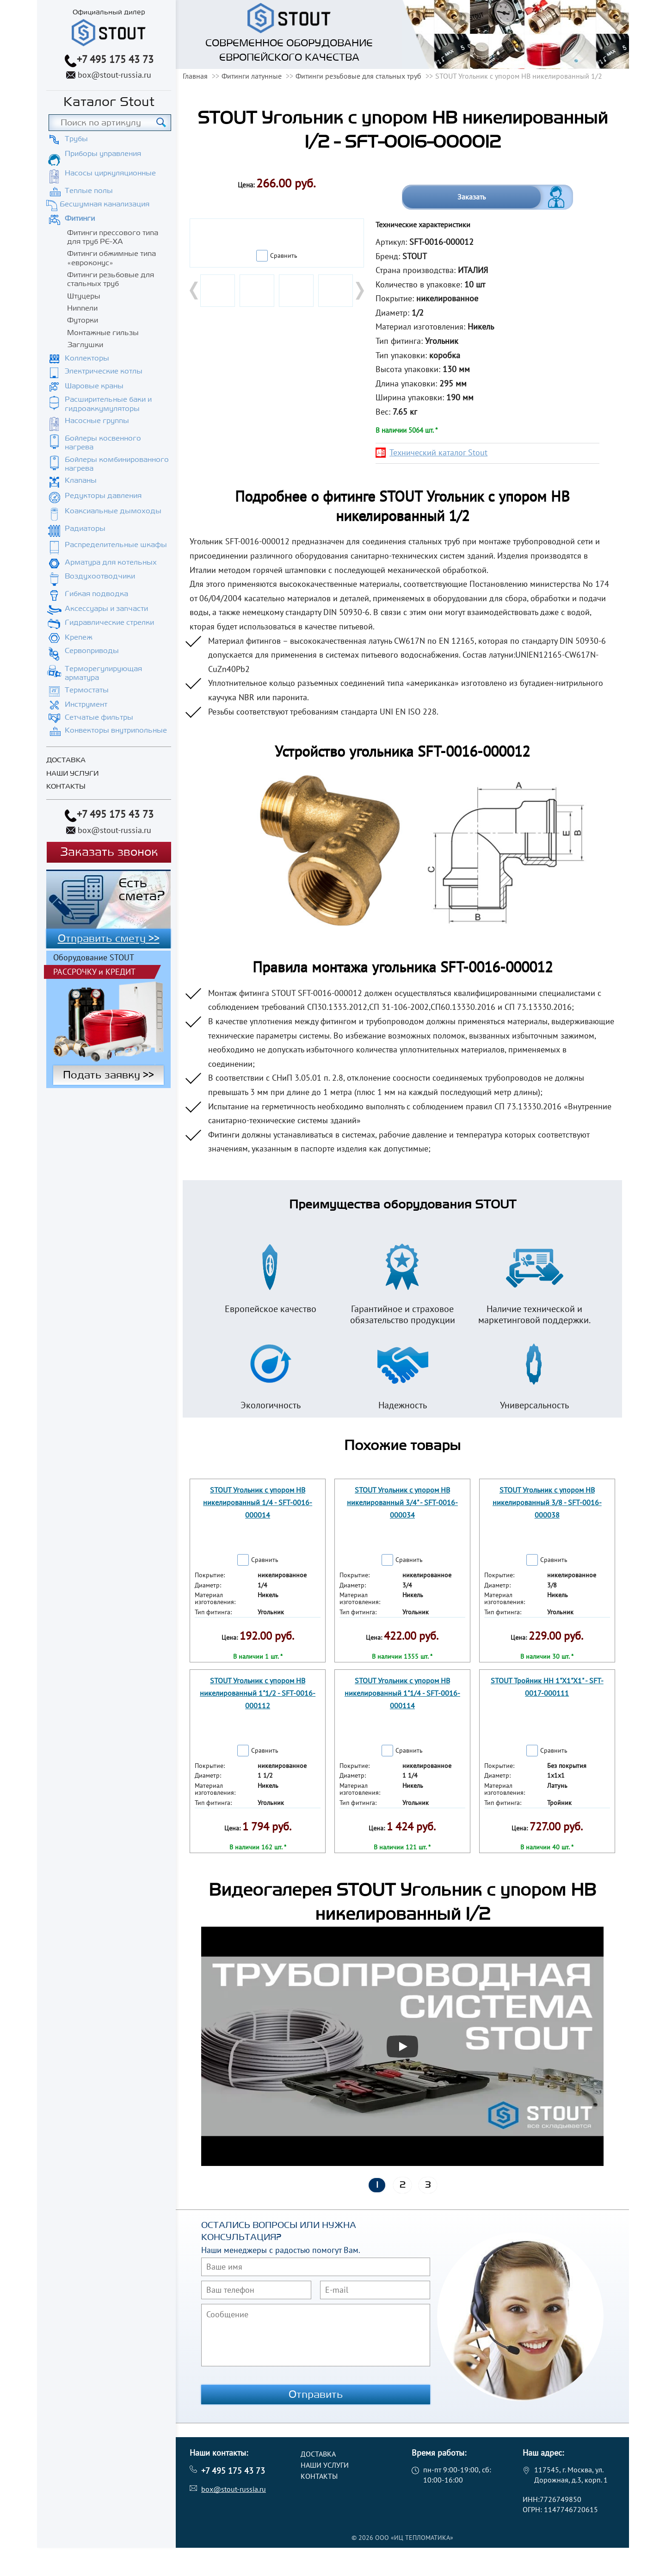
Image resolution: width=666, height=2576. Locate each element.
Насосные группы (97, 420)
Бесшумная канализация (104, 204)
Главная (195, 76)
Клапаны (81, 480)
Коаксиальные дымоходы (113, 511)
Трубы (76, 139)
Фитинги (80, 218)
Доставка (66, 760)
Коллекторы (87, 358)
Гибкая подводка (96, 593)
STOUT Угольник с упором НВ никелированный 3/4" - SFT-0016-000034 (402, 1502)
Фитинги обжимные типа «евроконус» (111, 258)
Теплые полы (89, 190)
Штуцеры (83, 296)
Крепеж (78, 637)
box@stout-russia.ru (114, 74)
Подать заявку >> (108, 1075)
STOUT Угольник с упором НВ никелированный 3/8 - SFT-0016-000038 (547, 1502)
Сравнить (283, 255)
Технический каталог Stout (438, 452)
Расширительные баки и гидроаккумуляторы (108, 404)
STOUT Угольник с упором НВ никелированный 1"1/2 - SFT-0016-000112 (257, 1693)
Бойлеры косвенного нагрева (103, 443)
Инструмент (86, 704)
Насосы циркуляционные (110, 173)
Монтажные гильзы (103, 332)
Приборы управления (103, 153)
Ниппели (82, 308)
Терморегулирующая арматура (103, 673)
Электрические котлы (103, 371)
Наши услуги (72, 773)
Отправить (316, 2394)
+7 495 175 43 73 (115, 59)
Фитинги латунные (252, 76)
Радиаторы (85, 528)
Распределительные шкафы (116, 544)
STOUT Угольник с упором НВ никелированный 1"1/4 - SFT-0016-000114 (402, 1693)
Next (359, 290)
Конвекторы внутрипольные (116, 730)
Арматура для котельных (111, 562)
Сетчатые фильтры (99, 717)
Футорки (82, 320)
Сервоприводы (92, 650)
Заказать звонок (109, 852)
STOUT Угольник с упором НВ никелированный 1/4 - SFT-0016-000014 (257, 1502)
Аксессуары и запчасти (106, 608)
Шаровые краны (94, 386)
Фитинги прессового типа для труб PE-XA (112, 237)
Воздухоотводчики (100, 576)
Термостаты (87, 690)
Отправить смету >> (109, 938)
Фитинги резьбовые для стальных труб (110, 279)
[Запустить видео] (402, 2046)
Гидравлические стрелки (109, 622)
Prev (195, 290)
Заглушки (85, 344)
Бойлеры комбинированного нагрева (117, 464)
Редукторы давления (103, 495)
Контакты (66, 786)
